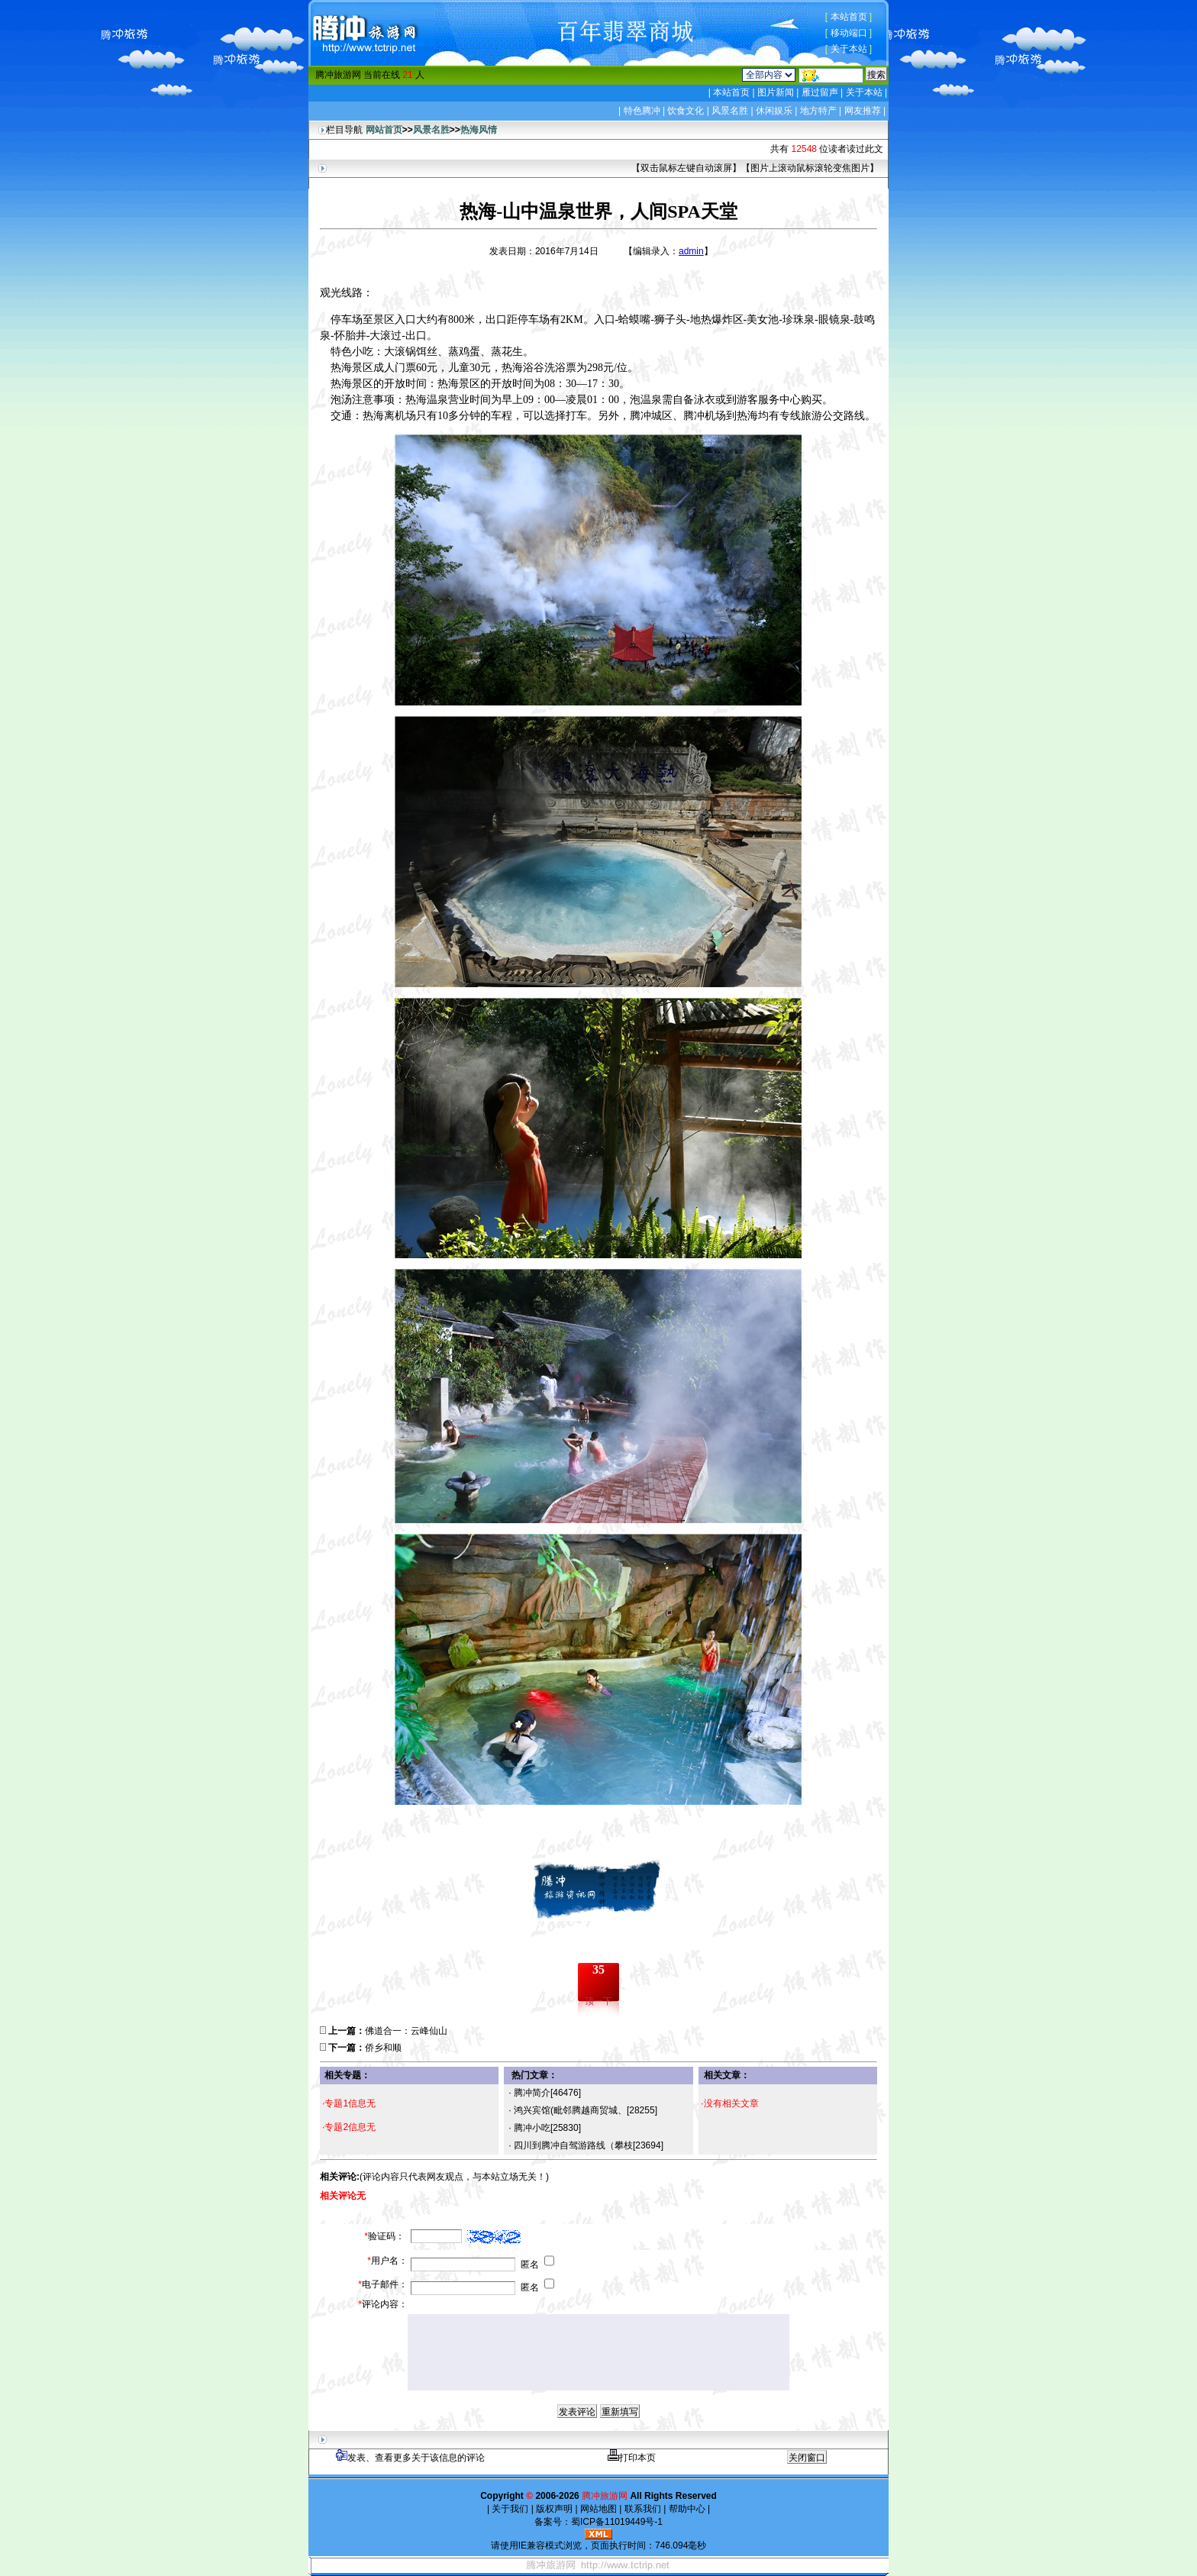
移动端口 (849, 32)
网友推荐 (862, 110)
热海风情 (478, 129)
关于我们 (510, 2508)
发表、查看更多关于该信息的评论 (410, 2457)
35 (598, 1969)
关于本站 (849, 49)
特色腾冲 (642, 110)
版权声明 (555, 2508)
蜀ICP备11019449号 (612, 2521)
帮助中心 (687, 2508)
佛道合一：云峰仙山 (406, 2031)
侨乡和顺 (383, 2047)
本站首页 (849, 16)
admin (691, 251)
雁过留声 (819, 92)
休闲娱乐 (774, 110)
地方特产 (818, 110)
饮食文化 (685, 110)
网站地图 (599, 2508)
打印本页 (632, 2457)
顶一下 (598, 2001)
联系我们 (642, 2508)
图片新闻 (776, 92)
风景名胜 (729, 110)
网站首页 (384, 129)
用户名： (387, 2260)
